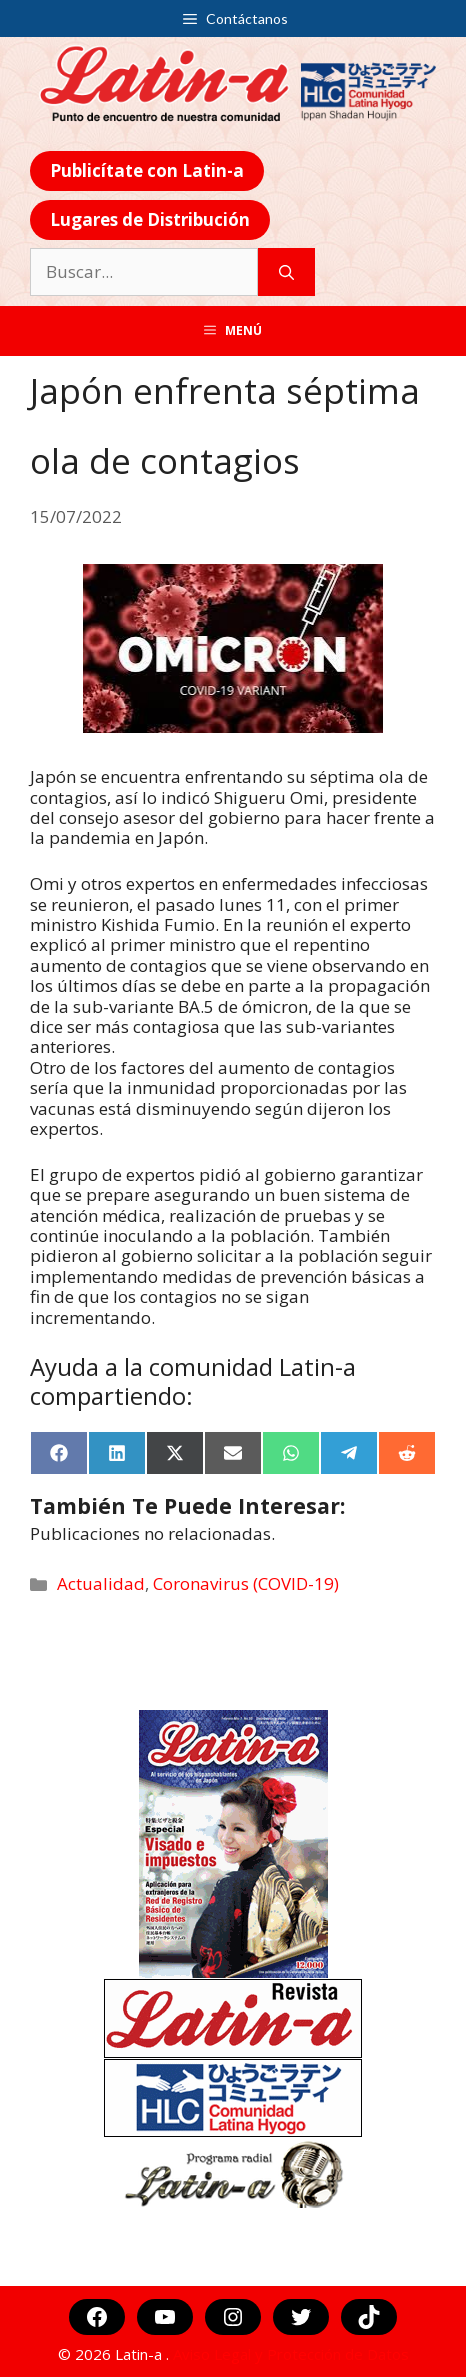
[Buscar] (286, 272)
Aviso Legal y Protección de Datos (291, 2354)
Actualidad (101, 1583)
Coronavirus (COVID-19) (246, 1583)
